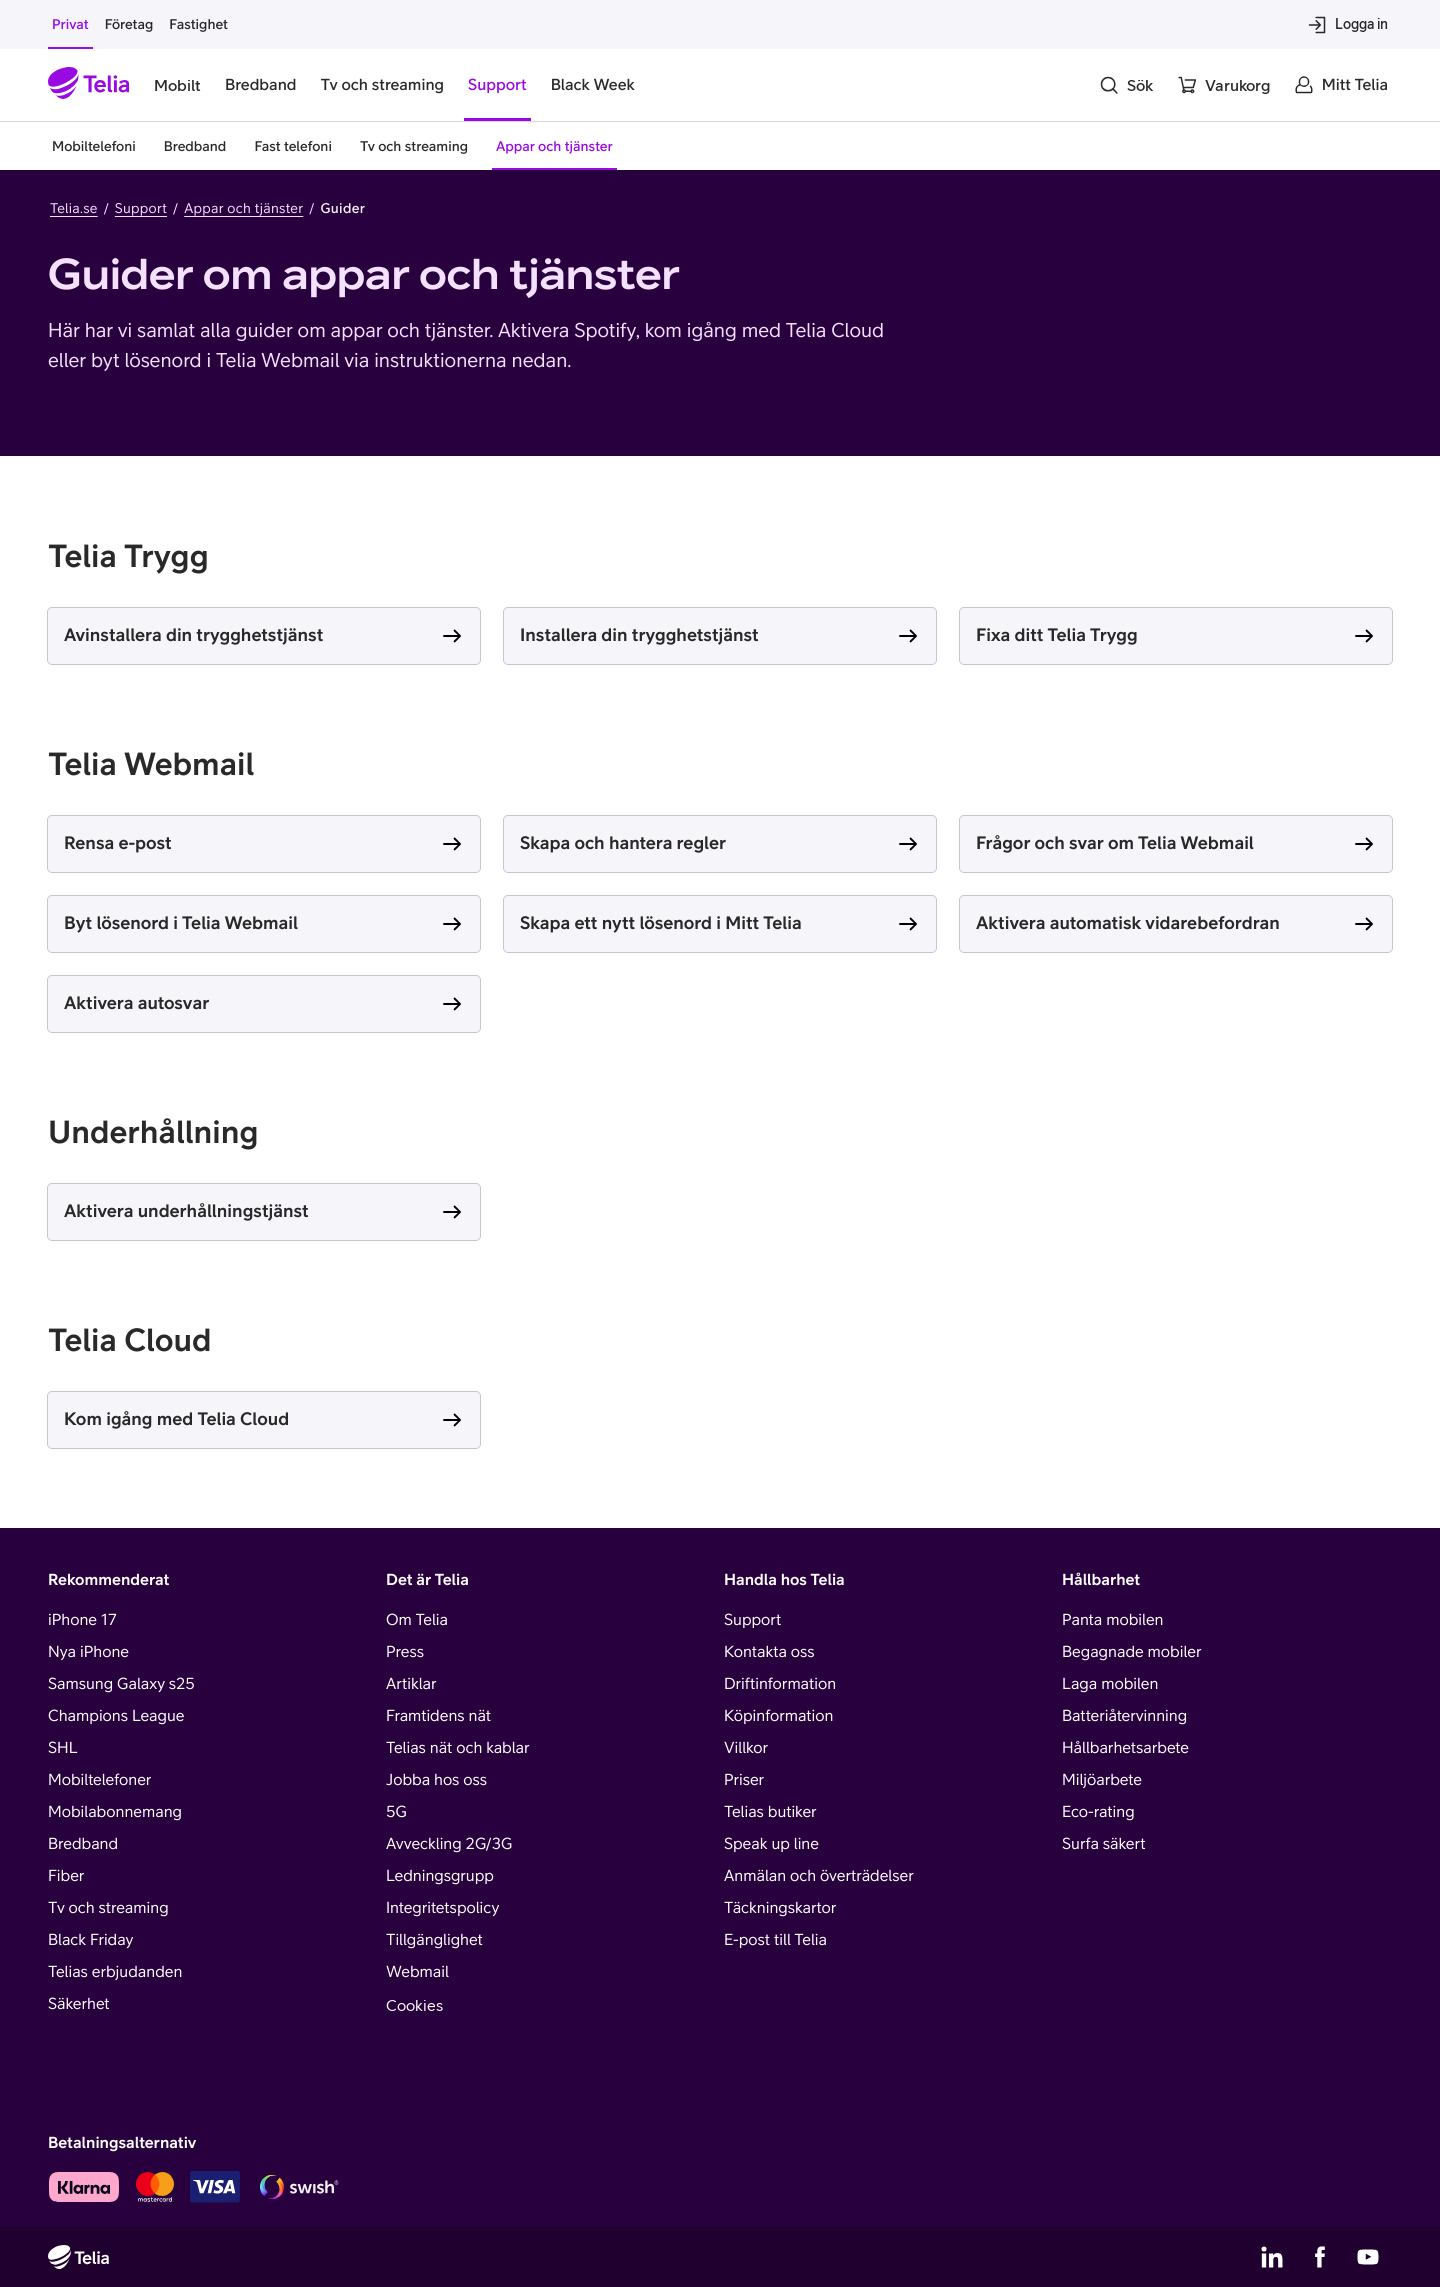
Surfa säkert (1103, 1844)
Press (405, 1652)
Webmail (417, 1972)
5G (396, 1812)
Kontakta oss (769, 1652)
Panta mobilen (1112, 1620)
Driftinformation (780, 1684)
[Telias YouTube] (1368, 2257)
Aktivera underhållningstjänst (186, 1210)
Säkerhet (79, 2004)
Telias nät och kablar (458, 1748)
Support (141, 208)
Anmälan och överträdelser (819, 1876)
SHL (63, 1748)
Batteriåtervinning (1124, 1716)
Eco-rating (1098, 1812)
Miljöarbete (1102, 1780)
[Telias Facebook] (1320, 2257)
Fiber (66, 1876)
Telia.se (74, 208)
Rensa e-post (118, 842)
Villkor (746, 1748)
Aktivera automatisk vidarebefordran (1128, 922)
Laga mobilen (1110, 1684)
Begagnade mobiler (1131, 1652)
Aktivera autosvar (136, 1002)
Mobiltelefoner (99, 1780)
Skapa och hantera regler (623, 842)
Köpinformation (778, 1716)
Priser (744, 1780)
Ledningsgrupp (440, 1876)
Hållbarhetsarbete (1125, 1748)
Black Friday (90, 1940)
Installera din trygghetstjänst (639, 634)
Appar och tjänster (243, 208)
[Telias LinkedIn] (1272, 2257)
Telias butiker (770, 1812)
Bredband (83, 1844)
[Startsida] (89, 85)
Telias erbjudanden (115, 1972)
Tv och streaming (108, 1908)
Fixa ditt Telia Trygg (1057, 634)
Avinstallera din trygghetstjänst (193, 634)
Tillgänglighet (434, 1940)
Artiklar (411, 1684)
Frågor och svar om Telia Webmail (1115, 842)
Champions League (116, 1716)
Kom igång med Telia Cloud (176, 1418)
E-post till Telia (775, 1940)
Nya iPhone (88, 1652)
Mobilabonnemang (115, 1812)
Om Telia (417, 1620)
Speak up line (771, 1844)
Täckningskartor (780, 1908)
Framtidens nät (438, 1716)
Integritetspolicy (442, 1908)
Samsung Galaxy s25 (121, 1684)
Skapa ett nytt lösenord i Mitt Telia (661, 922)
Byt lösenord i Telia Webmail (181, 922)
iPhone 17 (82, 1620)
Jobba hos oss (436, 1780)
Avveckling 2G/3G (449, 1844)
